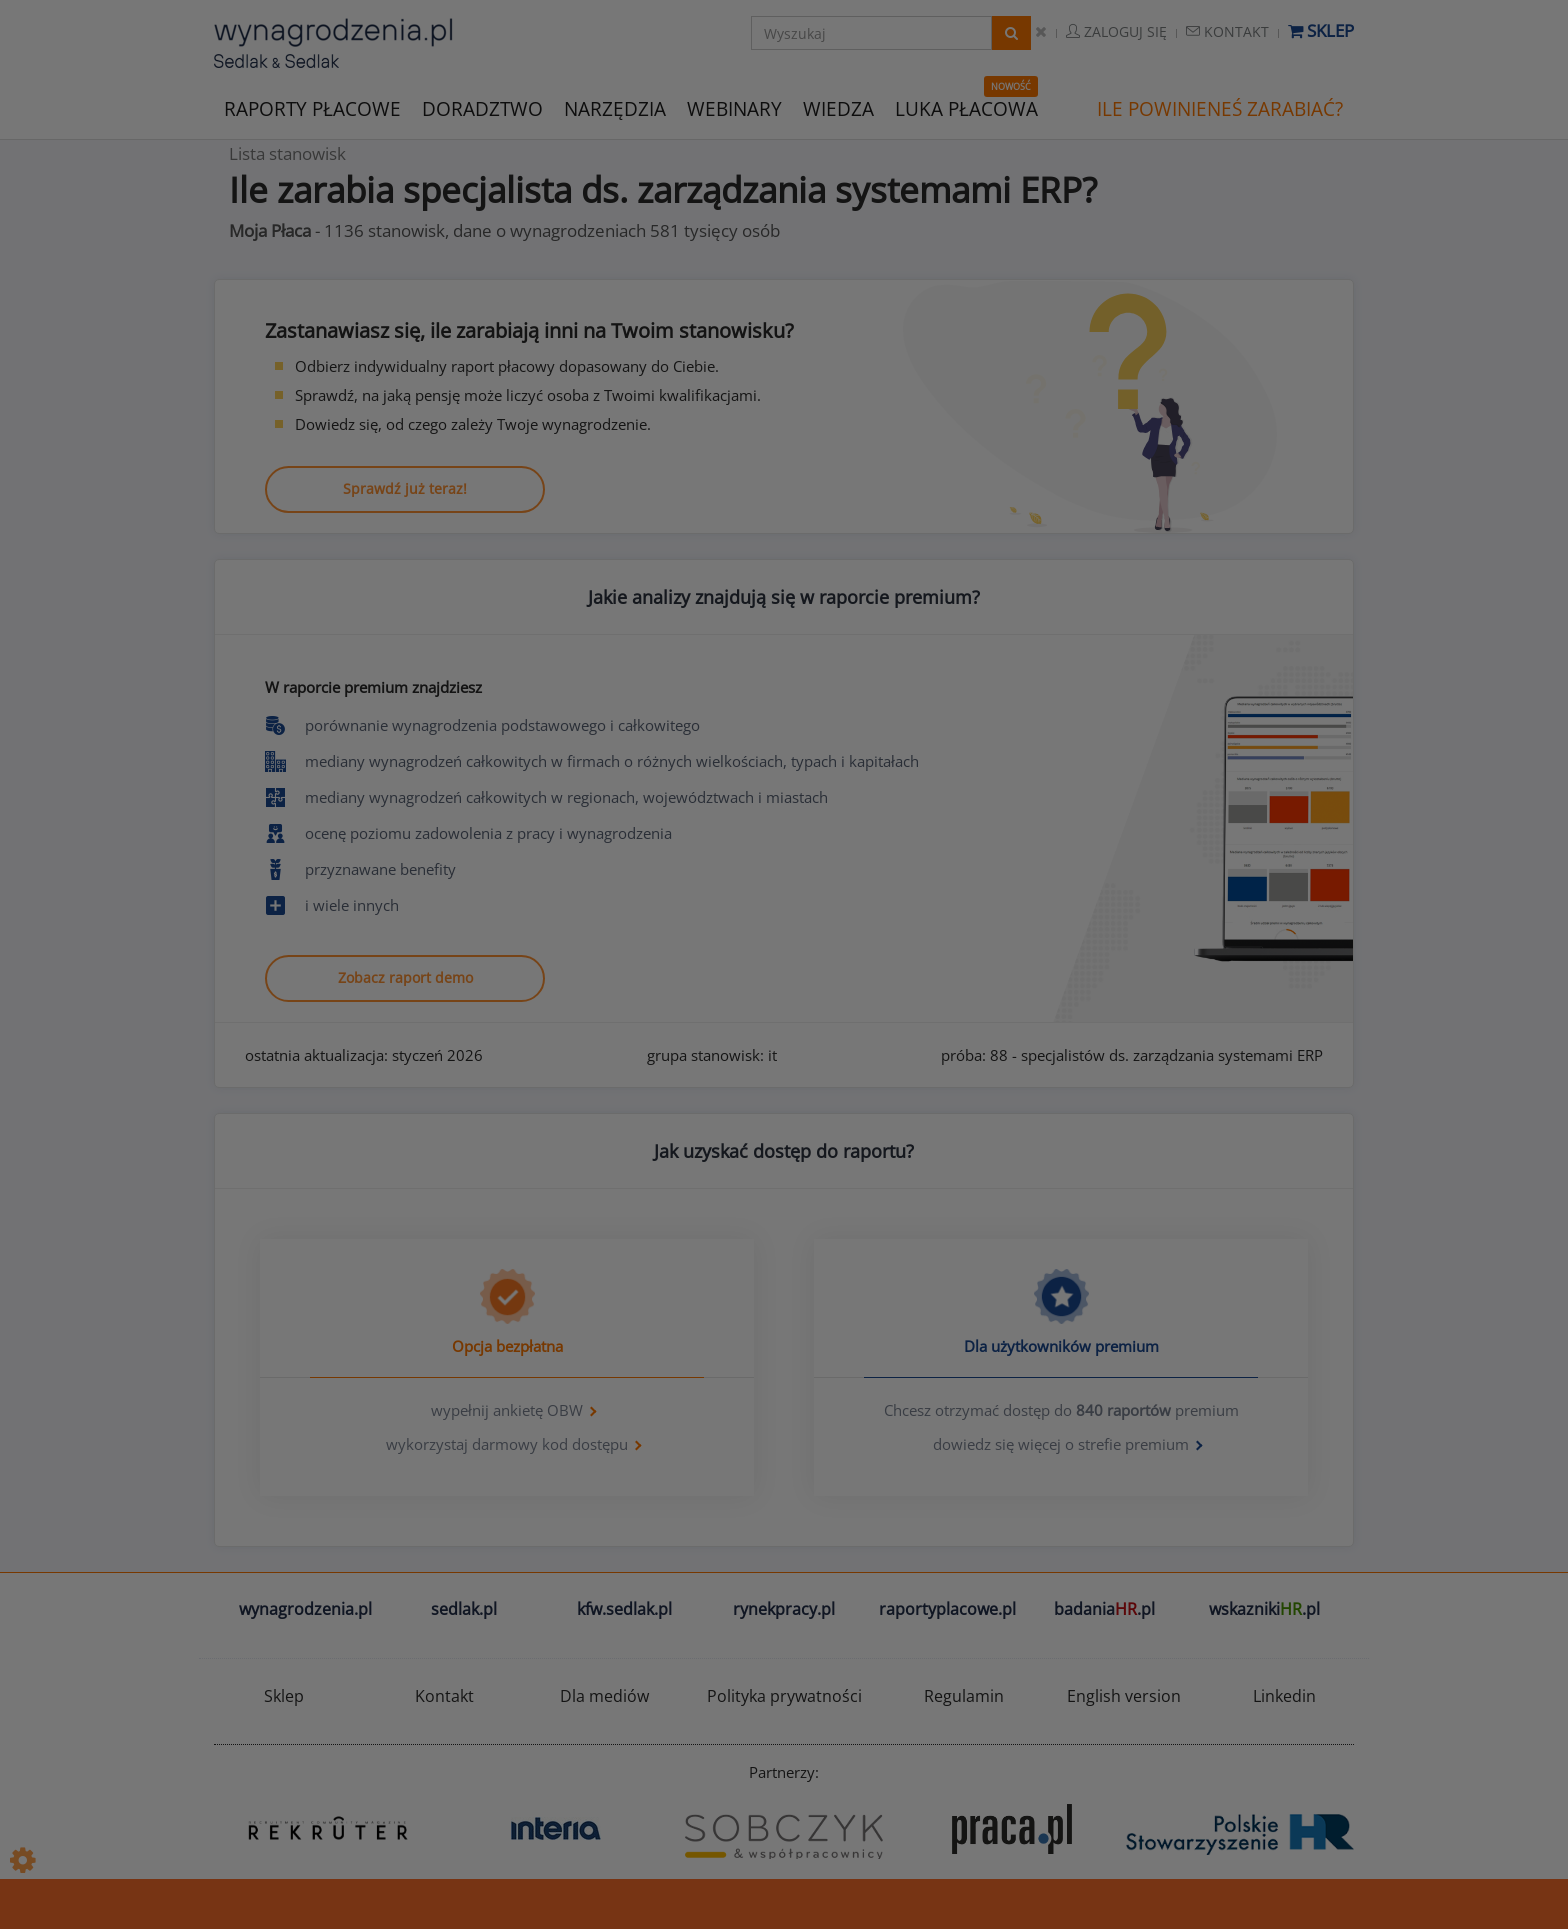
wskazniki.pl (1264, 1609)
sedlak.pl (464, 1609)
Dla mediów (604, 1696)
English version (1124, 1696)
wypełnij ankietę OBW (507, 1410)
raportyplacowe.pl (947, 1609)
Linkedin (1284, 1696)
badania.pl (1104, 1609)
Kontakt (1227, 31)
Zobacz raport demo (405, 977)
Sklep (1321, 30)
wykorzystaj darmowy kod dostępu (507, 1444)
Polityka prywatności (784, 1696)
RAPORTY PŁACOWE (312, 107)
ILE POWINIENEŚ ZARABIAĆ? (1220, 109)
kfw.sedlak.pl (624, 1609)
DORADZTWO (482, 109)
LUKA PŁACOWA (966, 109)
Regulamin (964, 1696)
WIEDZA (838, 109)
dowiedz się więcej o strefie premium (1061, 1444)
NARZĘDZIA (615, 107)
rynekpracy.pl (784, 1609)
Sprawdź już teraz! (405, 488)
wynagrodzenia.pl (305, 1609)
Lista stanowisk (287, 153)
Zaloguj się (1116, 31)
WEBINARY (734, 107)
